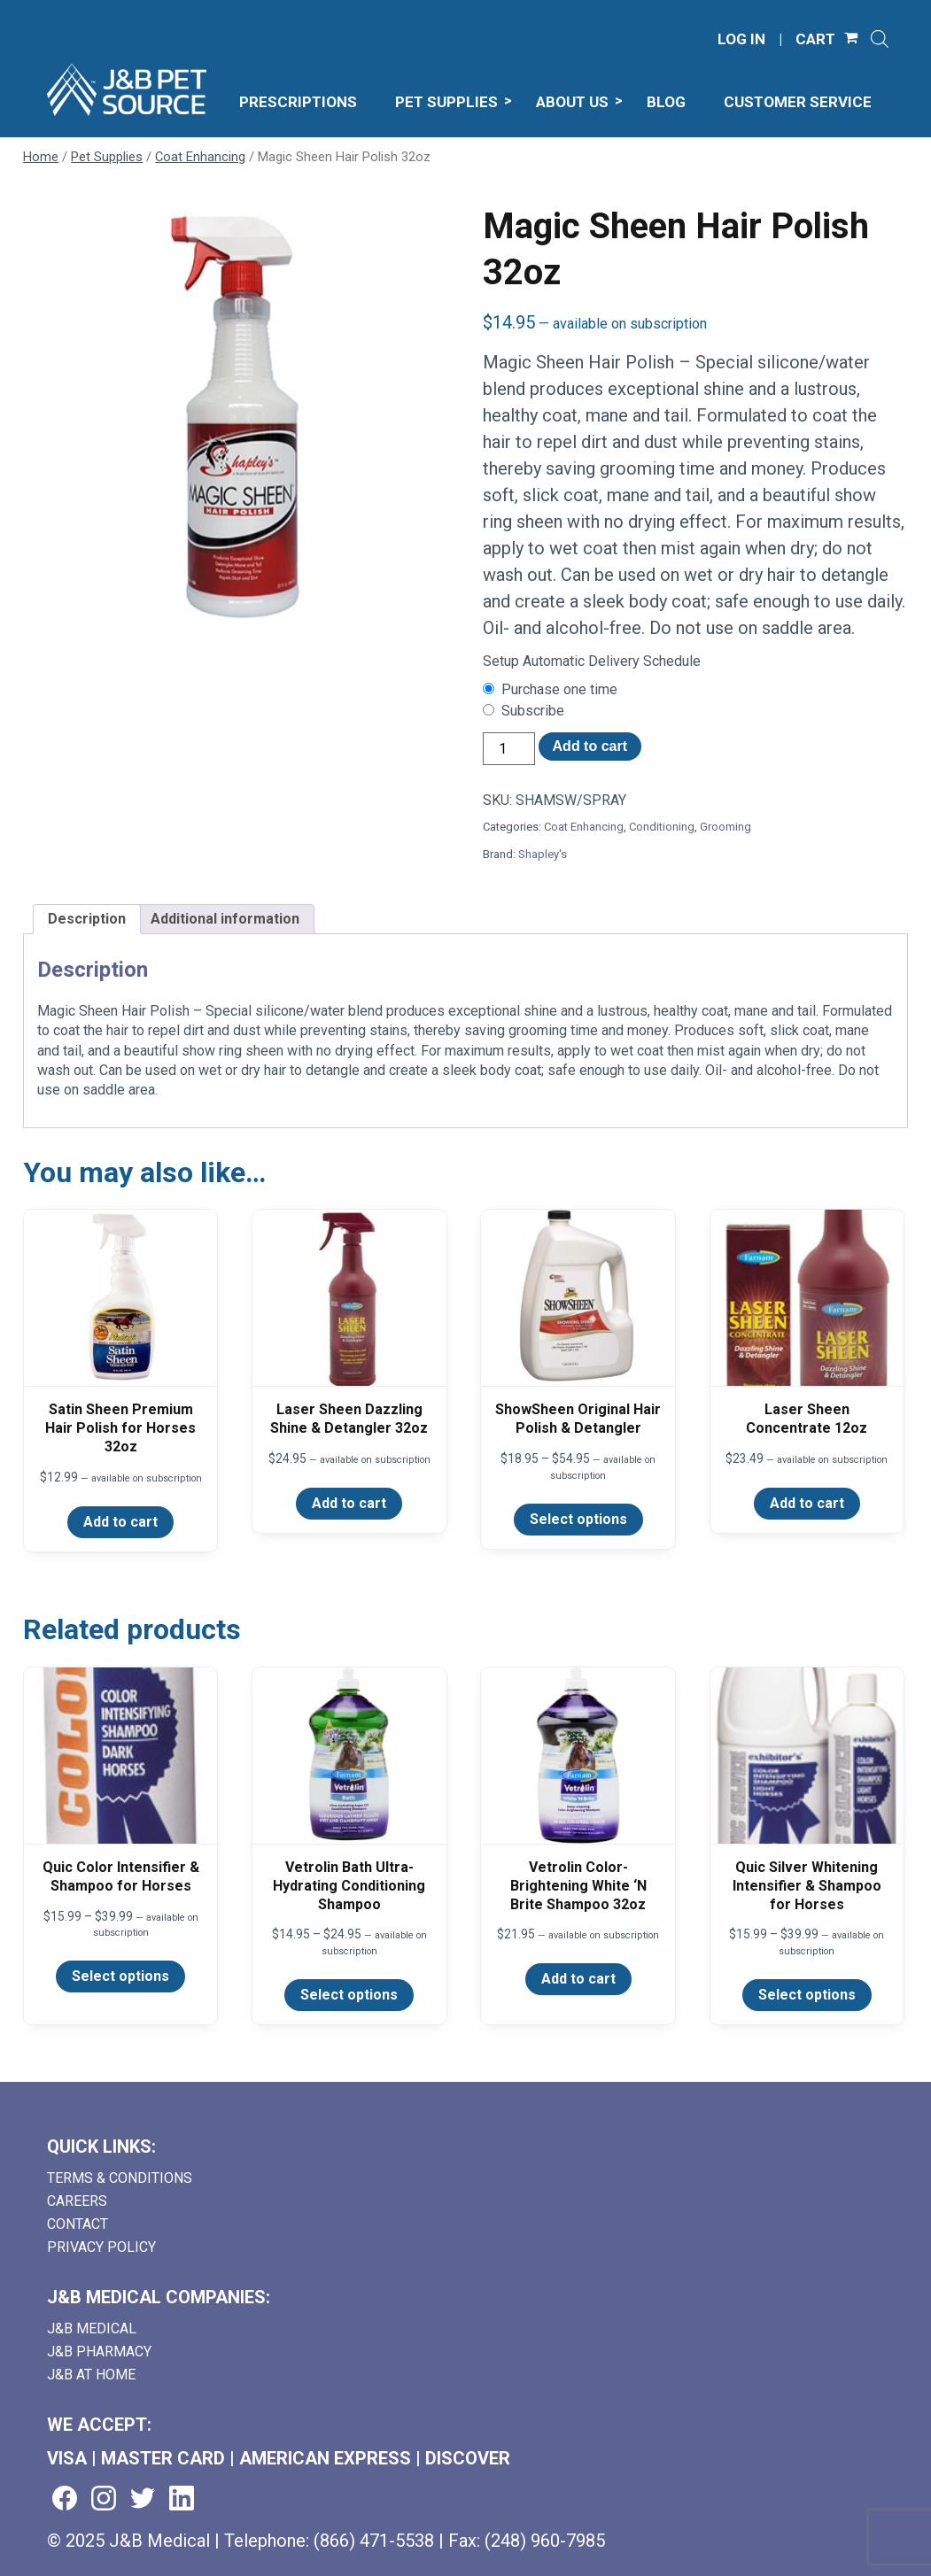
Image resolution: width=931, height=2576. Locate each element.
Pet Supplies (107, 157)
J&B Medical (91, 2328)
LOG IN (741, 39)
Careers (77, 2201)
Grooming (725, 826)
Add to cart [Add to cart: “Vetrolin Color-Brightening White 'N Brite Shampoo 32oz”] (578, 1978)
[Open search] (879, 39)
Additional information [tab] (225, 918)
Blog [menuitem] (666, 102)
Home (40, 157)
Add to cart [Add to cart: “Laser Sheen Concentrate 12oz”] (807, 1503)
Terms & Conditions (119, 2178)
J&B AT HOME (91, 2374)
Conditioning (661, 826)
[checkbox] (695, 690)
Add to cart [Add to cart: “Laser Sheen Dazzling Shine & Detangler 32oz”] (349, 1503)
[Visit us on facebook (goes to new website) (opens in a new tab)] (64, 2499)
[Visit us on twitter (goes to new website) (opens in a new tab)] (142, 2499)
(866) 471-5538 (374, 2540)
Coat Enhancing (200, 157)
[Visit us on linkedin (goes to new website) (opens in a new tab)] (181, 2499)
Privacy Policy (101, 2247)
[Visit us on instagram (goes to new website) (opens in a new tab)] (103, 2499)
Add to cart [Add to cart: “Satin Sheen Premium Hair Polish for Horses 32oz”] (120, 1521)
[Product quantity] (508, 748)
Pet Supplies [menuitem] (446, 102)
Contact (77, 2224)
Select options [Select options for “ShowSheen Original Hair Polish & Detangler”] (578, 1519)
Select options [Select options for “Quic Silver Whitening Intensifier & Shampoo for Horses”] (807, 1994)
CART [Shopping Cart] (815, 39)
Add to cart (590, 746)
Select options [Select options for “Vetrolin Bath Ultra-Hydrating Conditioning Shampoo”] (349, 1994)
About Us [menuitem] (572, 102)
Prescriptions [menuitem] (298, 102)
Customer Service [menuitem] (798, 102)
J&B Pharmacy (99, 2351)
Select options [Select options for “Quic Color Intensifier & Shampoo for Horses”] (120, 1976)
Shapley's (542, 854)
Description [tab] (87, 918)
